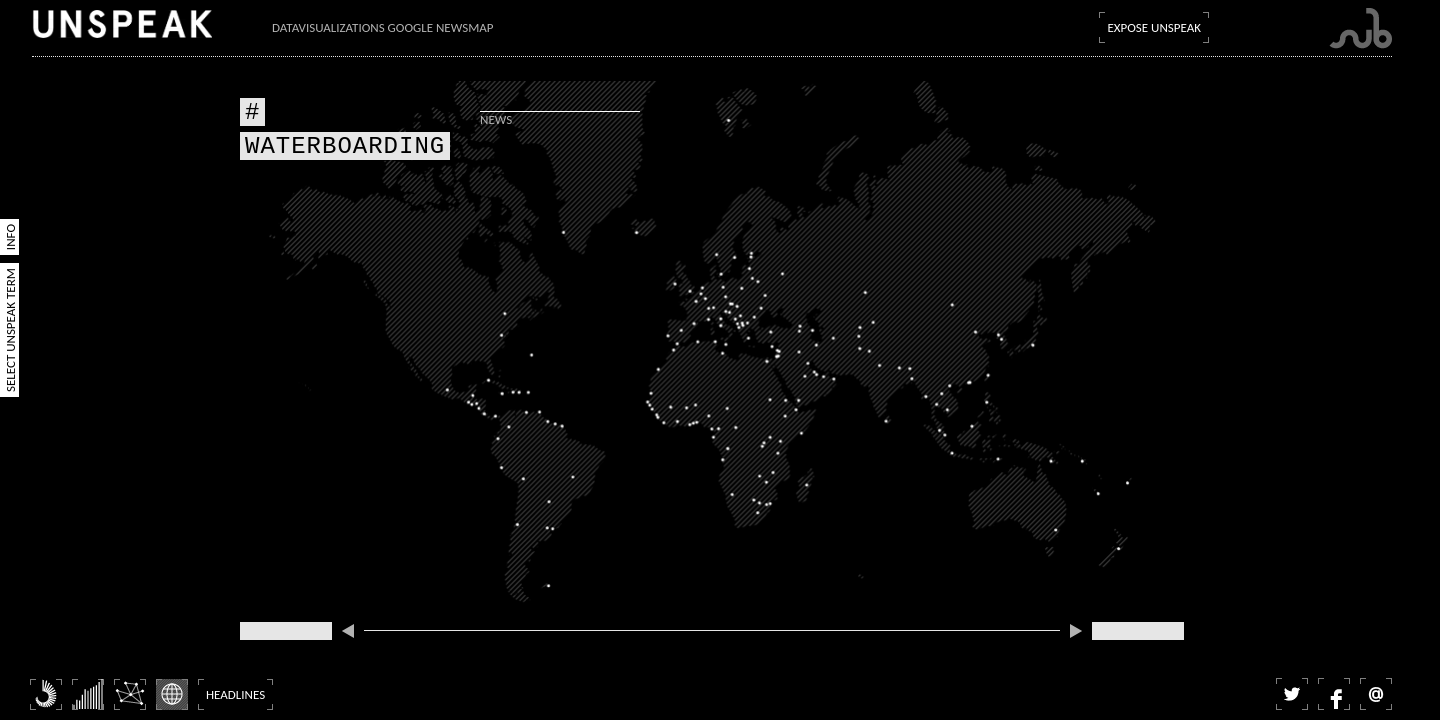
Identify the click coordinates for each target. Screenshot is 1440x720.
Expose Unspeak (1154, 27)
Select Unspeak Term (10, 330)
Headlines (235, 694)
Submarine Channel (1360, 28)
